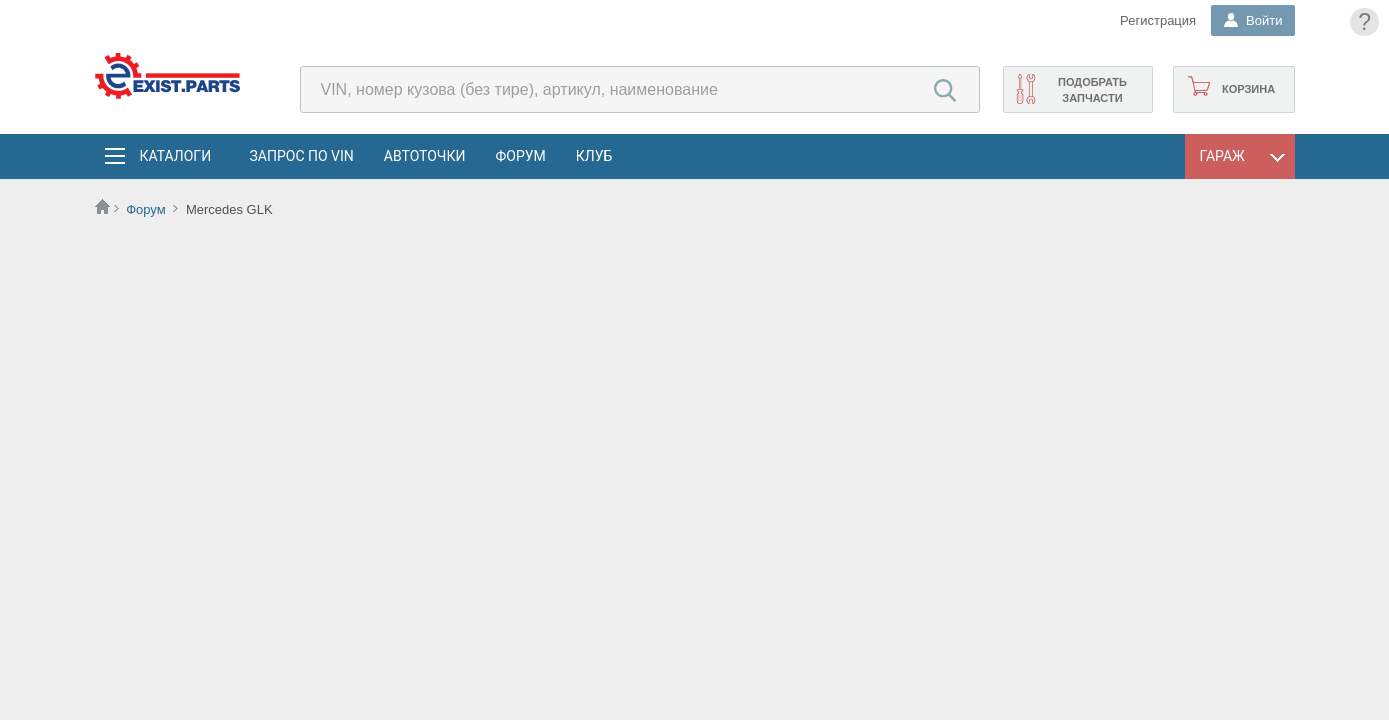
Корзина (1248, 89)
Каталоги (175, 156)
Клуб (594, 156)
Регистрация (1158, 20)
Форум (520, 156)
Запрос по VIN (302, 156)
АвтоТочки (425, 156)
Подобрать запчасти (1092, 90)
